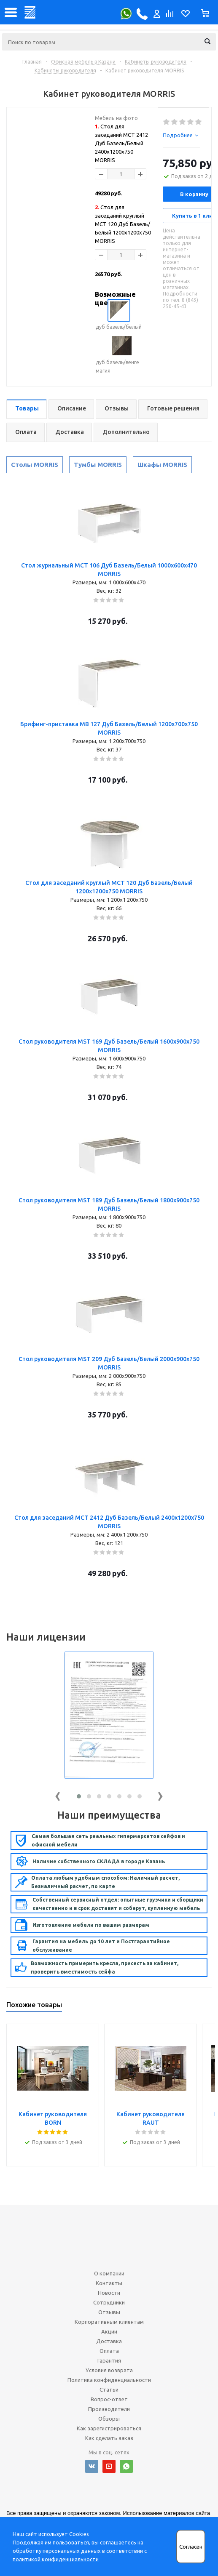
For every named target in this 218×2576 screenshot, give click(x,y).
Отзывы (109, 2312)
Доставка (109, 2341)
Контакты (109, 2283)
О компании (109, 2273)
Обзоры (109, 2418)
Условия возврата (109, 2370)
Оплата (109, 2351)
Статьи (109, 2389)
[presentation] (58, 1794)
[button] (79, 1796)
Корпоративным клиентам (109, 2322)
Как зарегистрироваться (109, 2428)
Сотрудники (109, 2302)
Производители (109, 2409)
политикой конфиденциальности (56, 2559)
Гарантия (109, 2360)
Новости (109, 2293)
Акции (109, 2331)
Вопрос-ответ (109, 2399)
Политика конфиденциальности (109, 2380)
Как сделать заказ (109, 2438)
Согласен (190, 2547)
